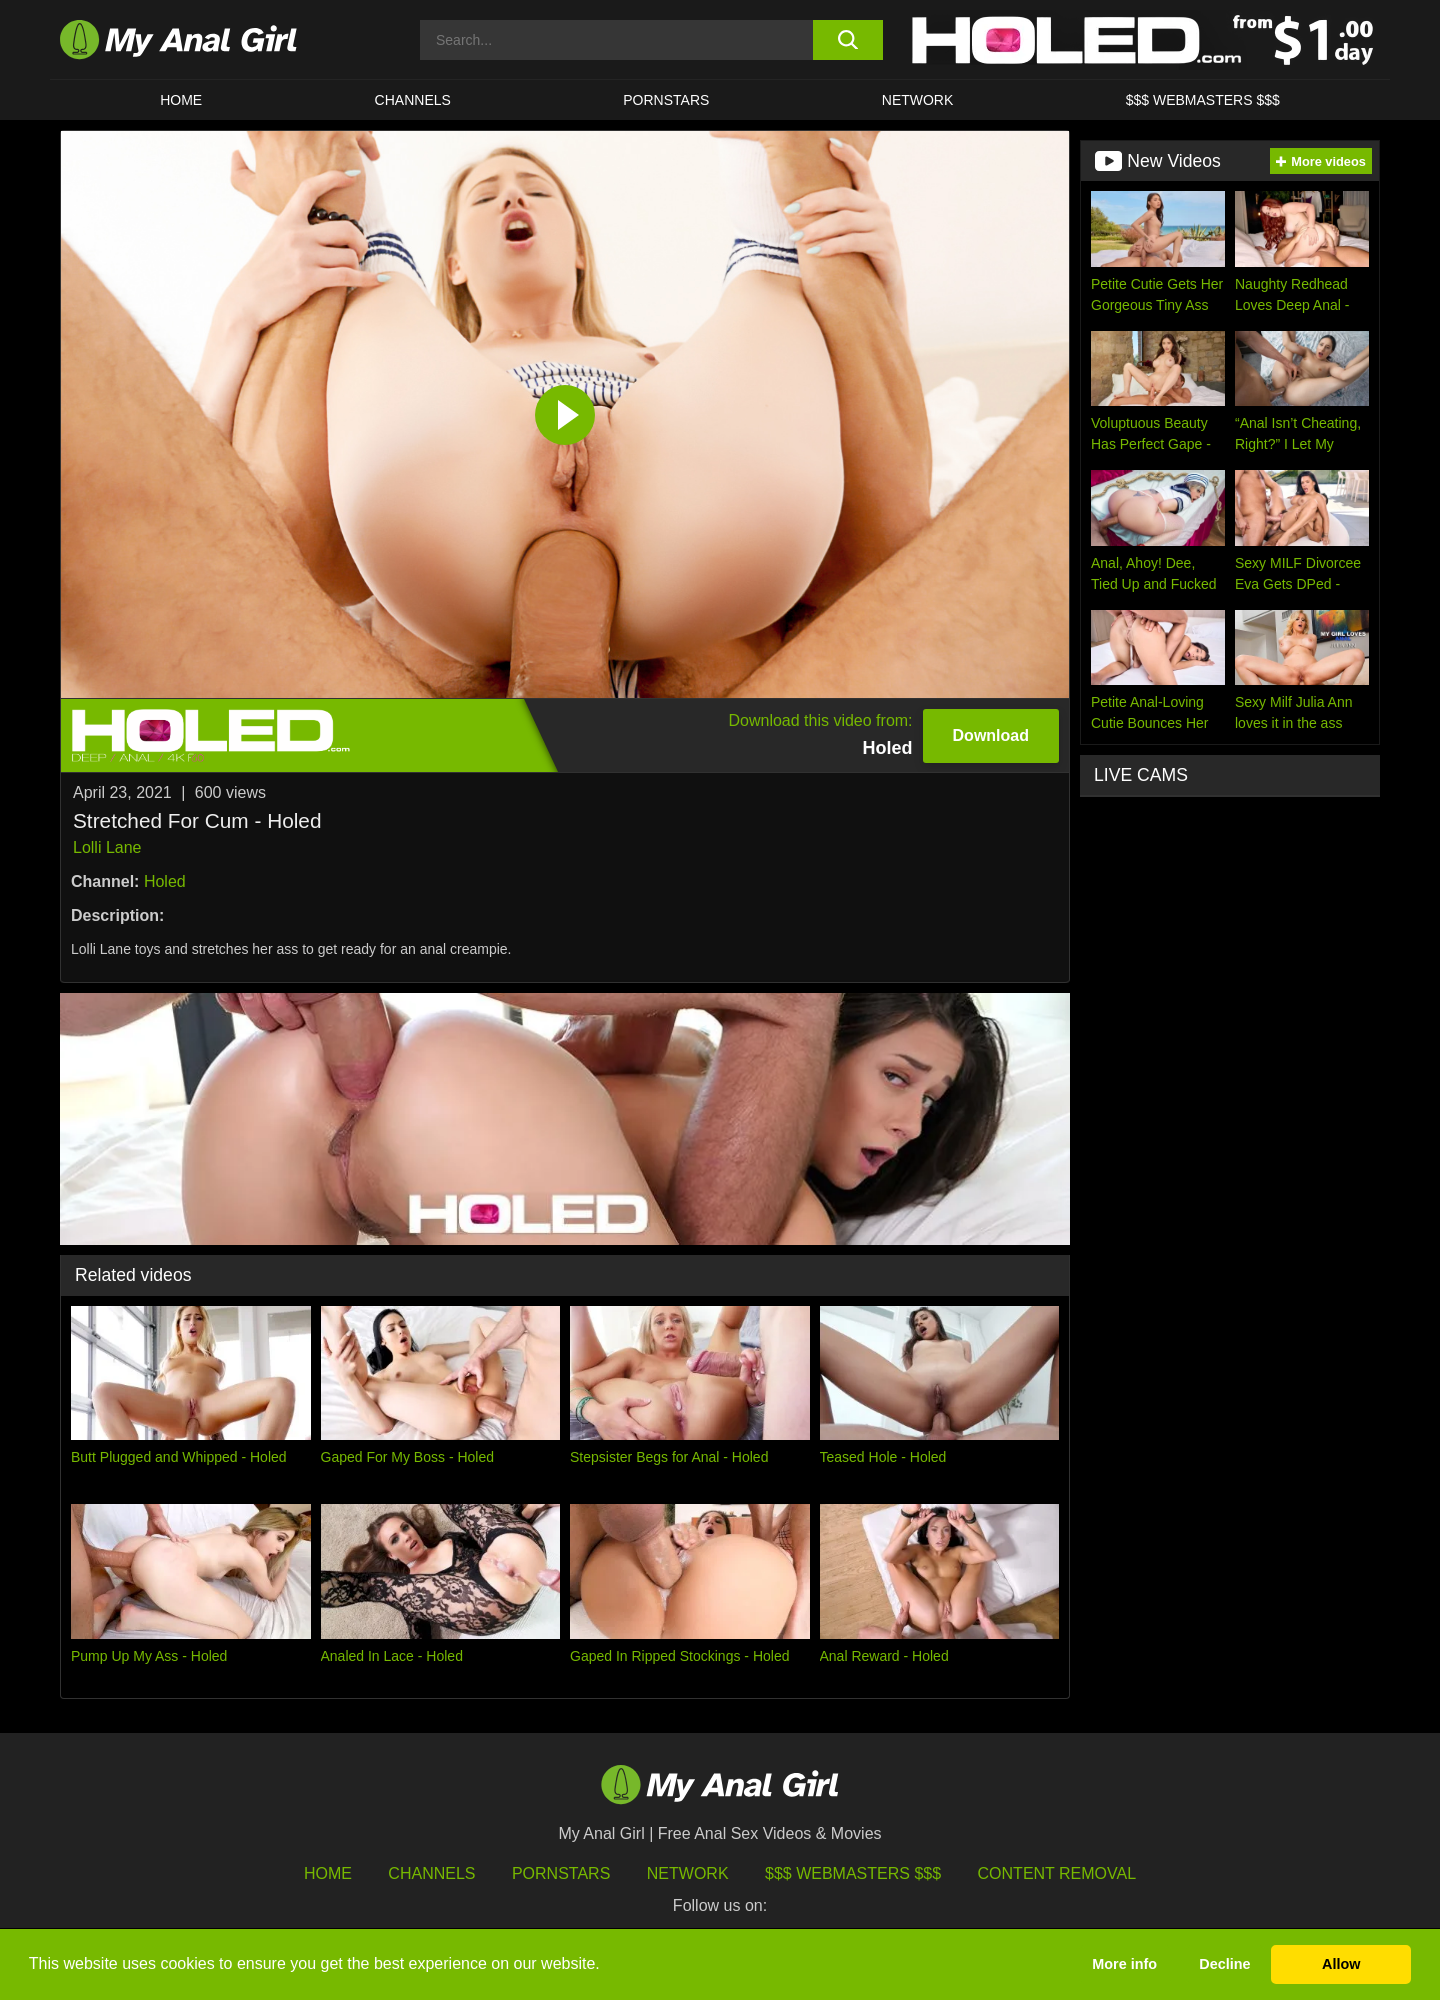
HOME (181, 100)
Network (918, 100)
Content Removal (1057, 1873)
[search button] (847, 40)
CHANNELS (413, 100)
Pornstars (666, 100)
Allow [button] (1341, 1964)
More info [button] (1124, 1964)
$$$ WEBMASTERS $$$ (1203, 100)
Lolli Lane (107, 847)
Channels (431, 1873)
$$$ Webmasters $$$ (853, 1873)
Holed (165, 881)
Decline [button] (1224, 1964)
